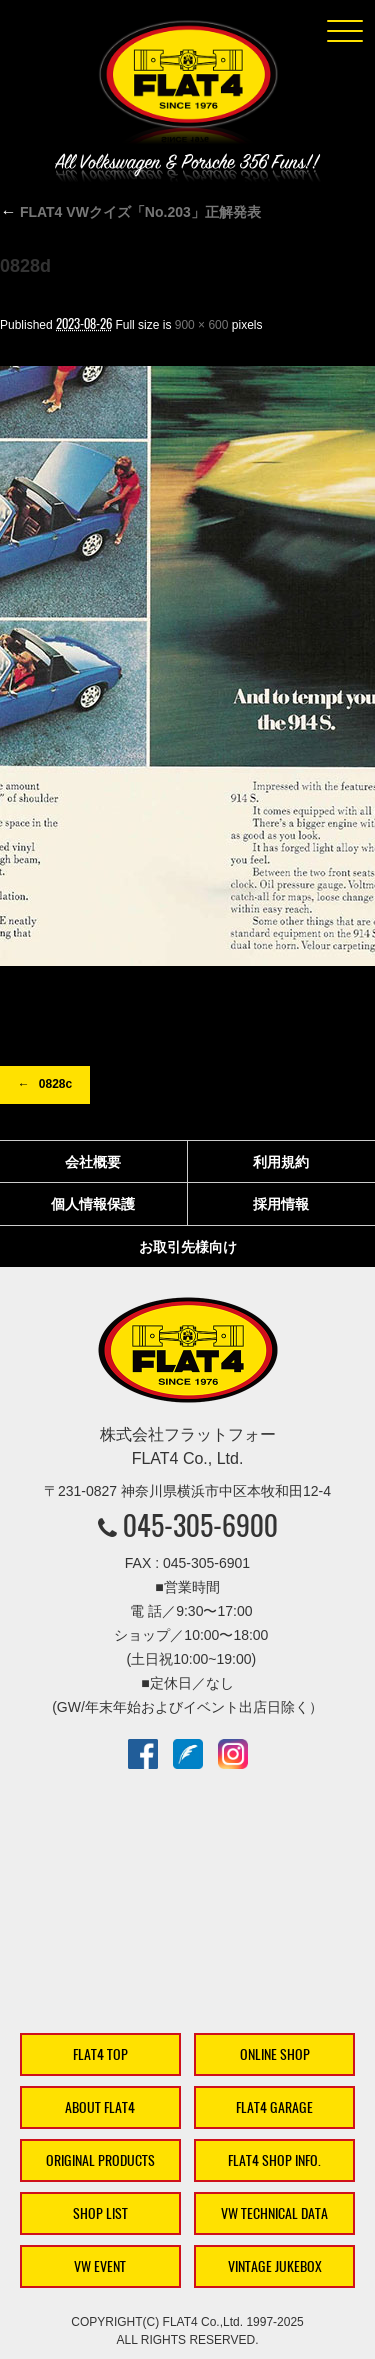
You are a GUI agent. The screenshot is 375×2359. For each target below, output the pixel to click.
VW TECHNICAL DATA (274, 2213)
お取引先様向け (188, 1247)
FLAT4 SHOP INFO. (274, 2160)
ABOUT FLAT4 (100, 2107)
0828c (55, 1084)
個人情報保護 (93, 1204)
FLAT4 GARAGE (274, 2107)
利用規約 (281, 1162)
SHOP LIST (100, 2213)
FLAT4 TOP (100, 2054)
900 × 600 (202, 325)
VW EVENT (100, 2266)
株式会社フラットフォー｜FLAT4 (188, 86)
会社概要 (93, 1162)
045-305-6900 (200, 1525)
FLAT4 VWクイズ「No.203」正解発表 (130, 212)
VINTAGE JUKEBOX (275, 2266)
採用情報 (281, 1204)
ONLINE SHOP (275, 2054)
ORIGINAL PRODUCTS (100, 2160)
